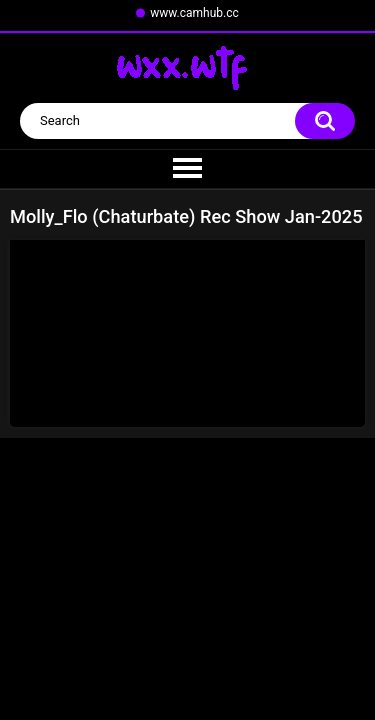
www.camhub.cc (194, 13)
